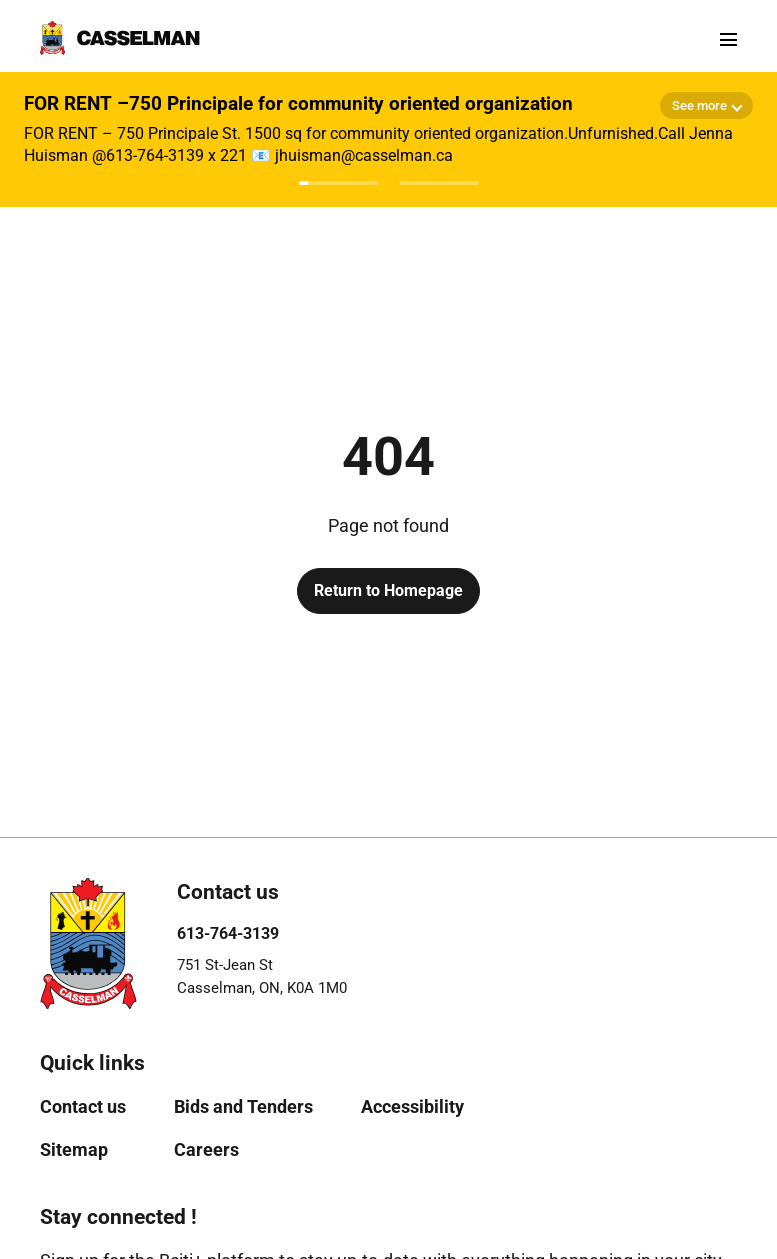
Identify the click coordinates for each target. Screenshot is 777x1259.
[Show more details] (706, 105)
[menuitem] (83, 1106)
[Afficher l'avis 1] (339, 183)
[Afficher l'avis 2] (439, 183)
